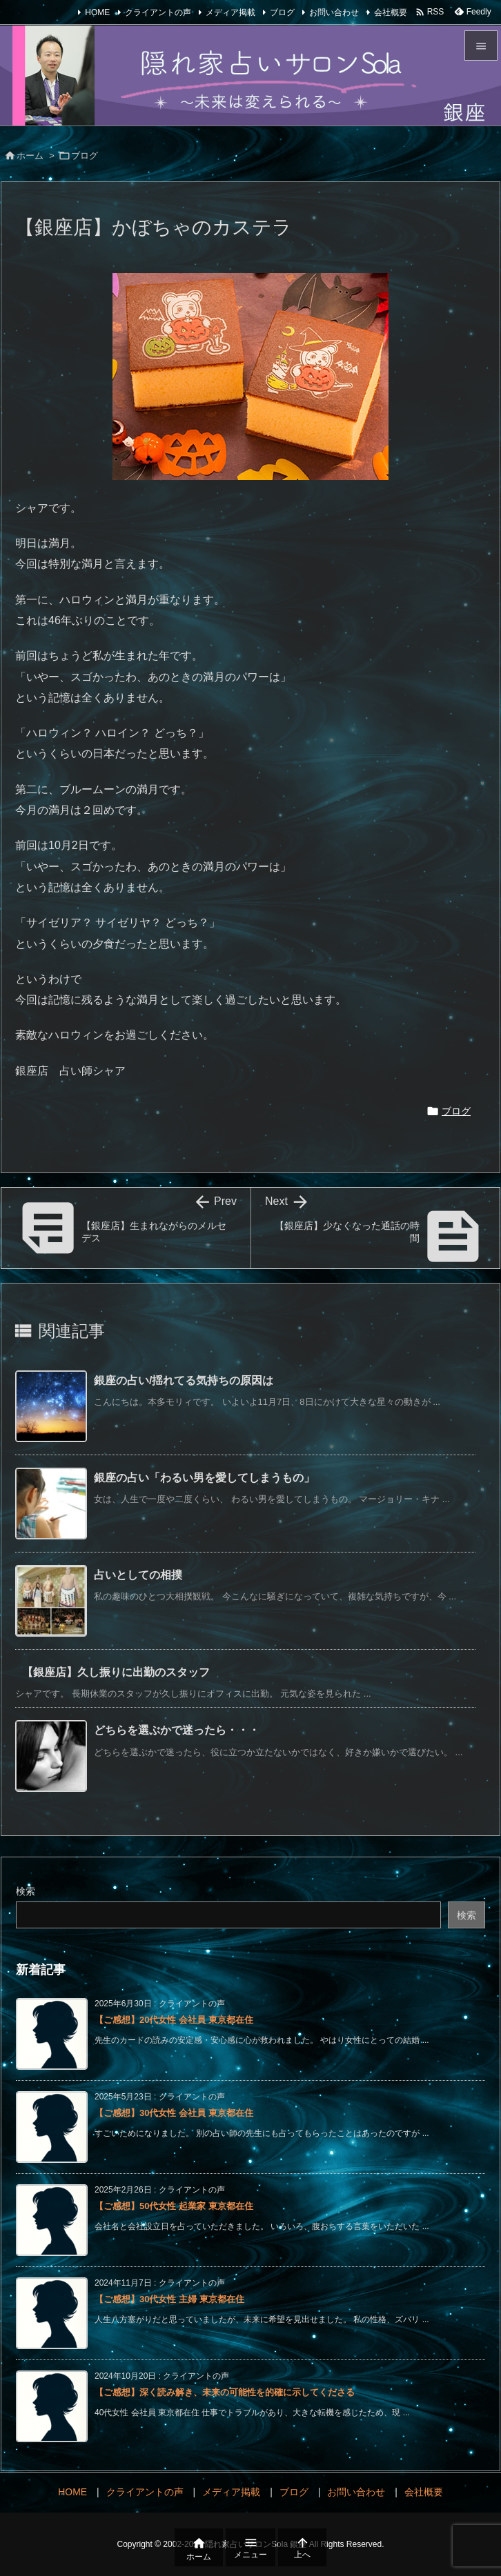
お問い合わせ (334, 12)
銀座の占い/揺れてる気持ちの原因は (183, 1380)
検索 (25, 1891)
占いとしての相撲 (138, 1575)
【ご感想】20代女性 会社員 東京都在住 (174, 2020)
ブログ (282, 12)
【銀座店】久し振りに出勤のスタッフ (116, 1672)
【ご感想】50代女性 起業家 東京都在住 (174, 2206)
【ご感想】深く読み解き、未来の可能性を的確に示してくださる (225, 2392)
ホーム (30, 155)
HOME (97, 12)
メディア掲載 (230, 12)
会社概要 (390, 12)
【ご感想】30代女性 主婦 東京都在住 (169, 2299)
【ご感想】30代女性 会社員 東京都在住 (174, 2113)
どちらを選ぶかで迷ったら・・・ (176, 1730)
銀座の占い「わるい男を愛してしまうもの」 (204, 1478)
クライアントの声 (158, 12)
